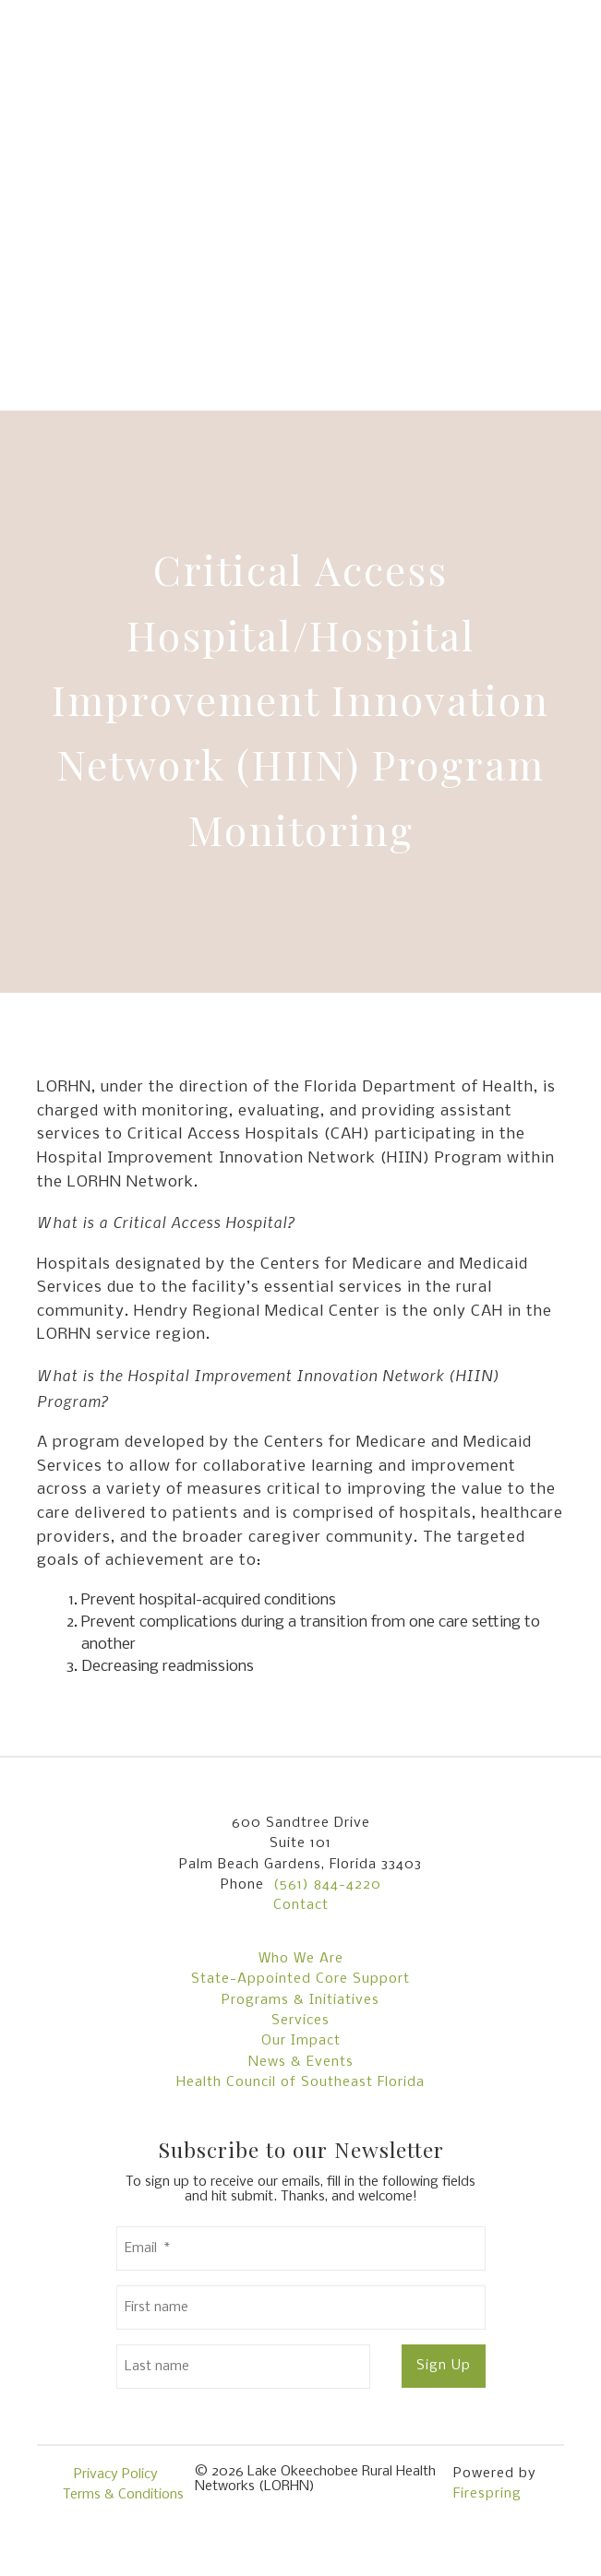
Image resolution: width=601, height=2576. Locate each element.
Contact (301, 1905)
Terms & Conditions (123, 2494)
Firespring (487, 2494)
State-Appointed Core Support (300, 1979)
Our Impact (301, 2040)
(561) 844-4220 (327, 1885)
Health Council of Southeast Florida (300, 2082)
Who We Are (300, 1958)
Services (300, 2020)
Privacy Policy (116, 2474)
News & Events (301, 2062)
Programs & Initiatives (300, 2000)
